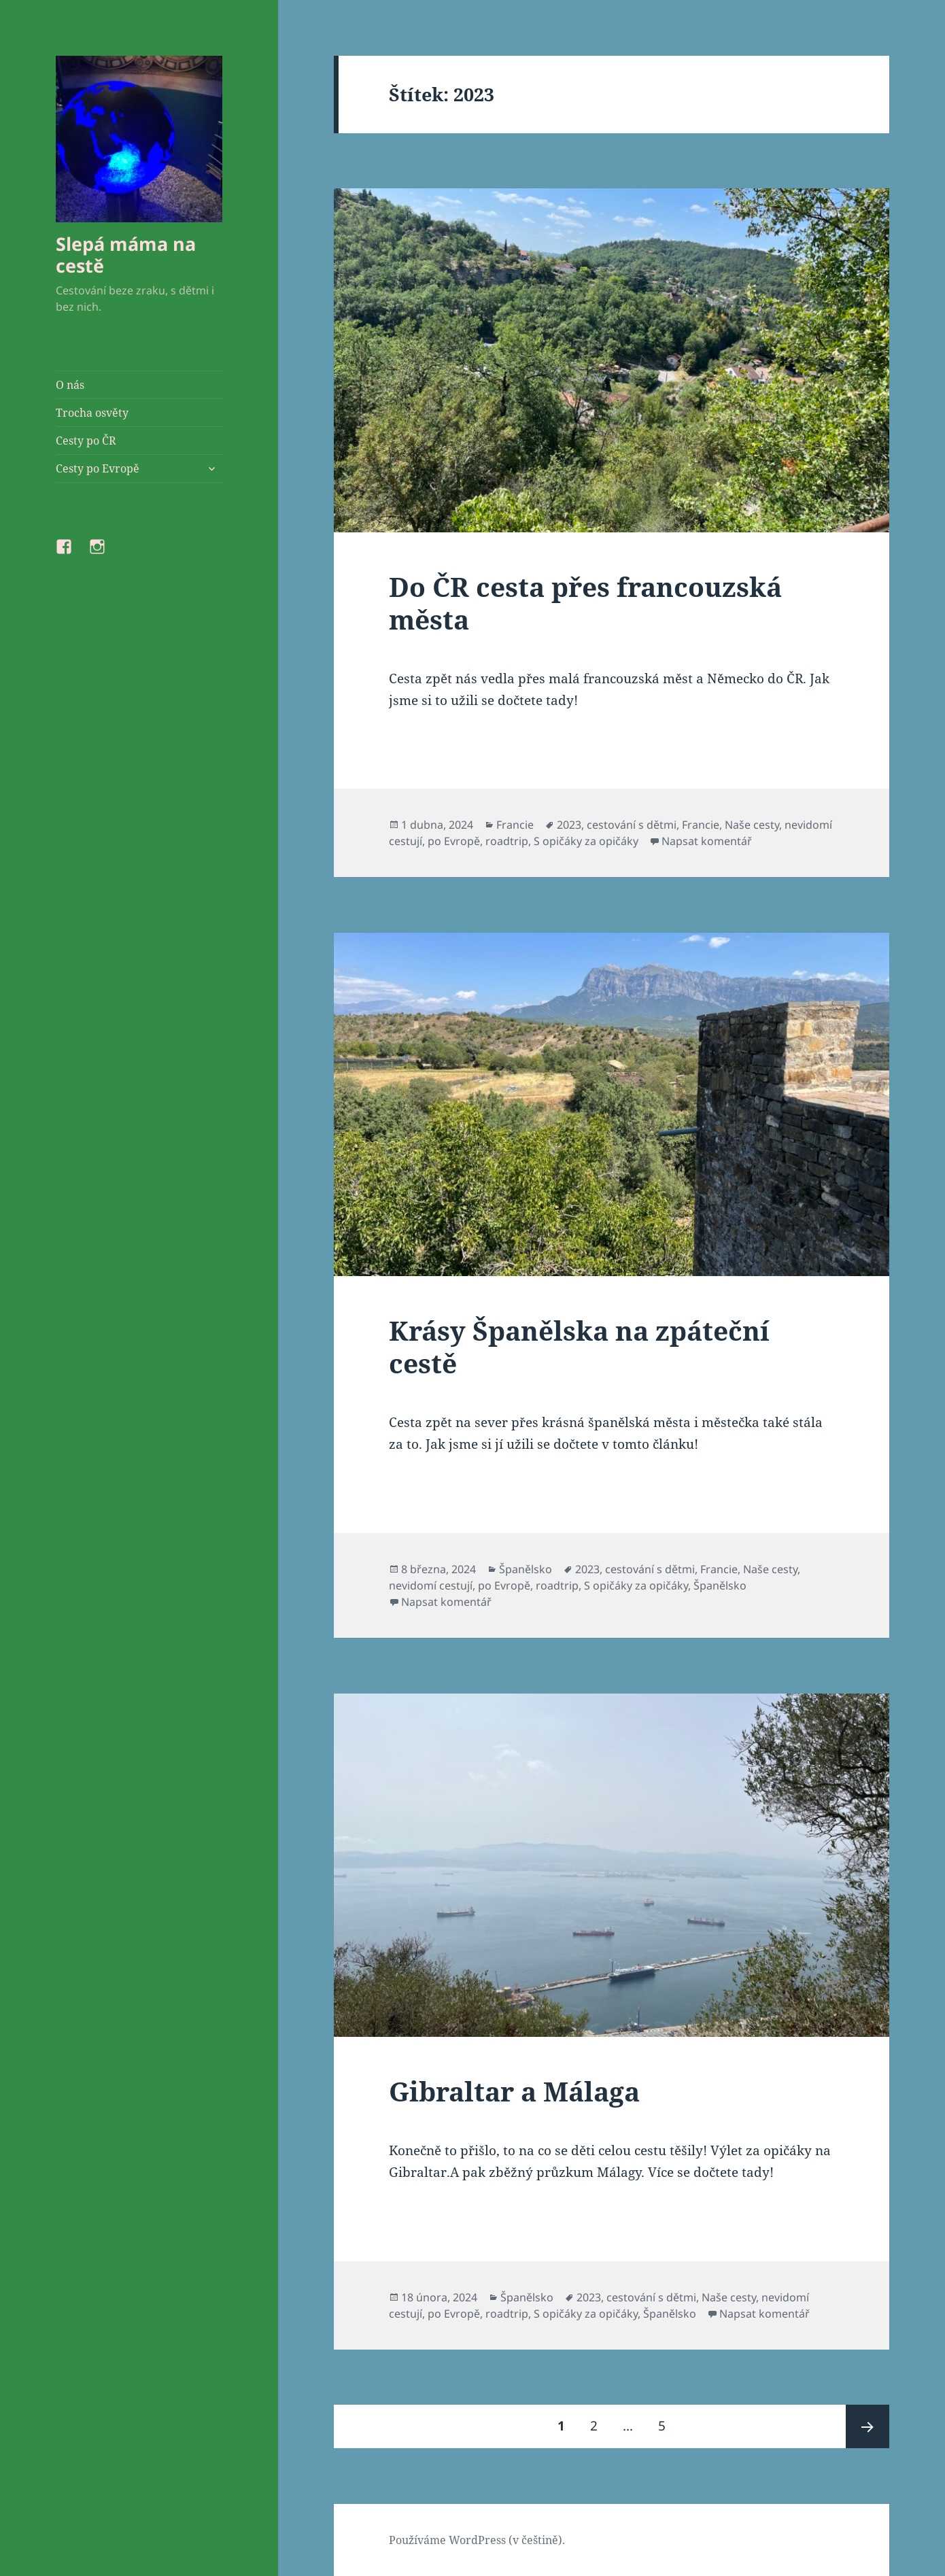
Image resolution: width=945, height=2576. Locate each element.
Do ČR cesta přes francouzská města (585, 602)
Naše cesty (752, 824)
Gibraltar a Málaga (514, 2091)
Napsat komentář (707, 841)
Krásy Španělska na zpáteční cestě (579, 1346)
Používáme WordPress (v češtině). (477, 2539)
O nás (70, 384)
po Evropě (454, 841)
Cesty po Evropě (97, 468)
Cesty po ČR (86, 440)
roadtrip (506, 841)
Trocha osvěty (92, 412)
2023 (569, 824)
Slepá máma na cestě (126, 254)
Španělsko (525, 1569)
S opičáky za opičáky (586, 841)
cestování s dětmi (631, 824)
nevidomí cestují (430, 1585)
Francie (515, 824)
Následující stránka (867, 2426)
